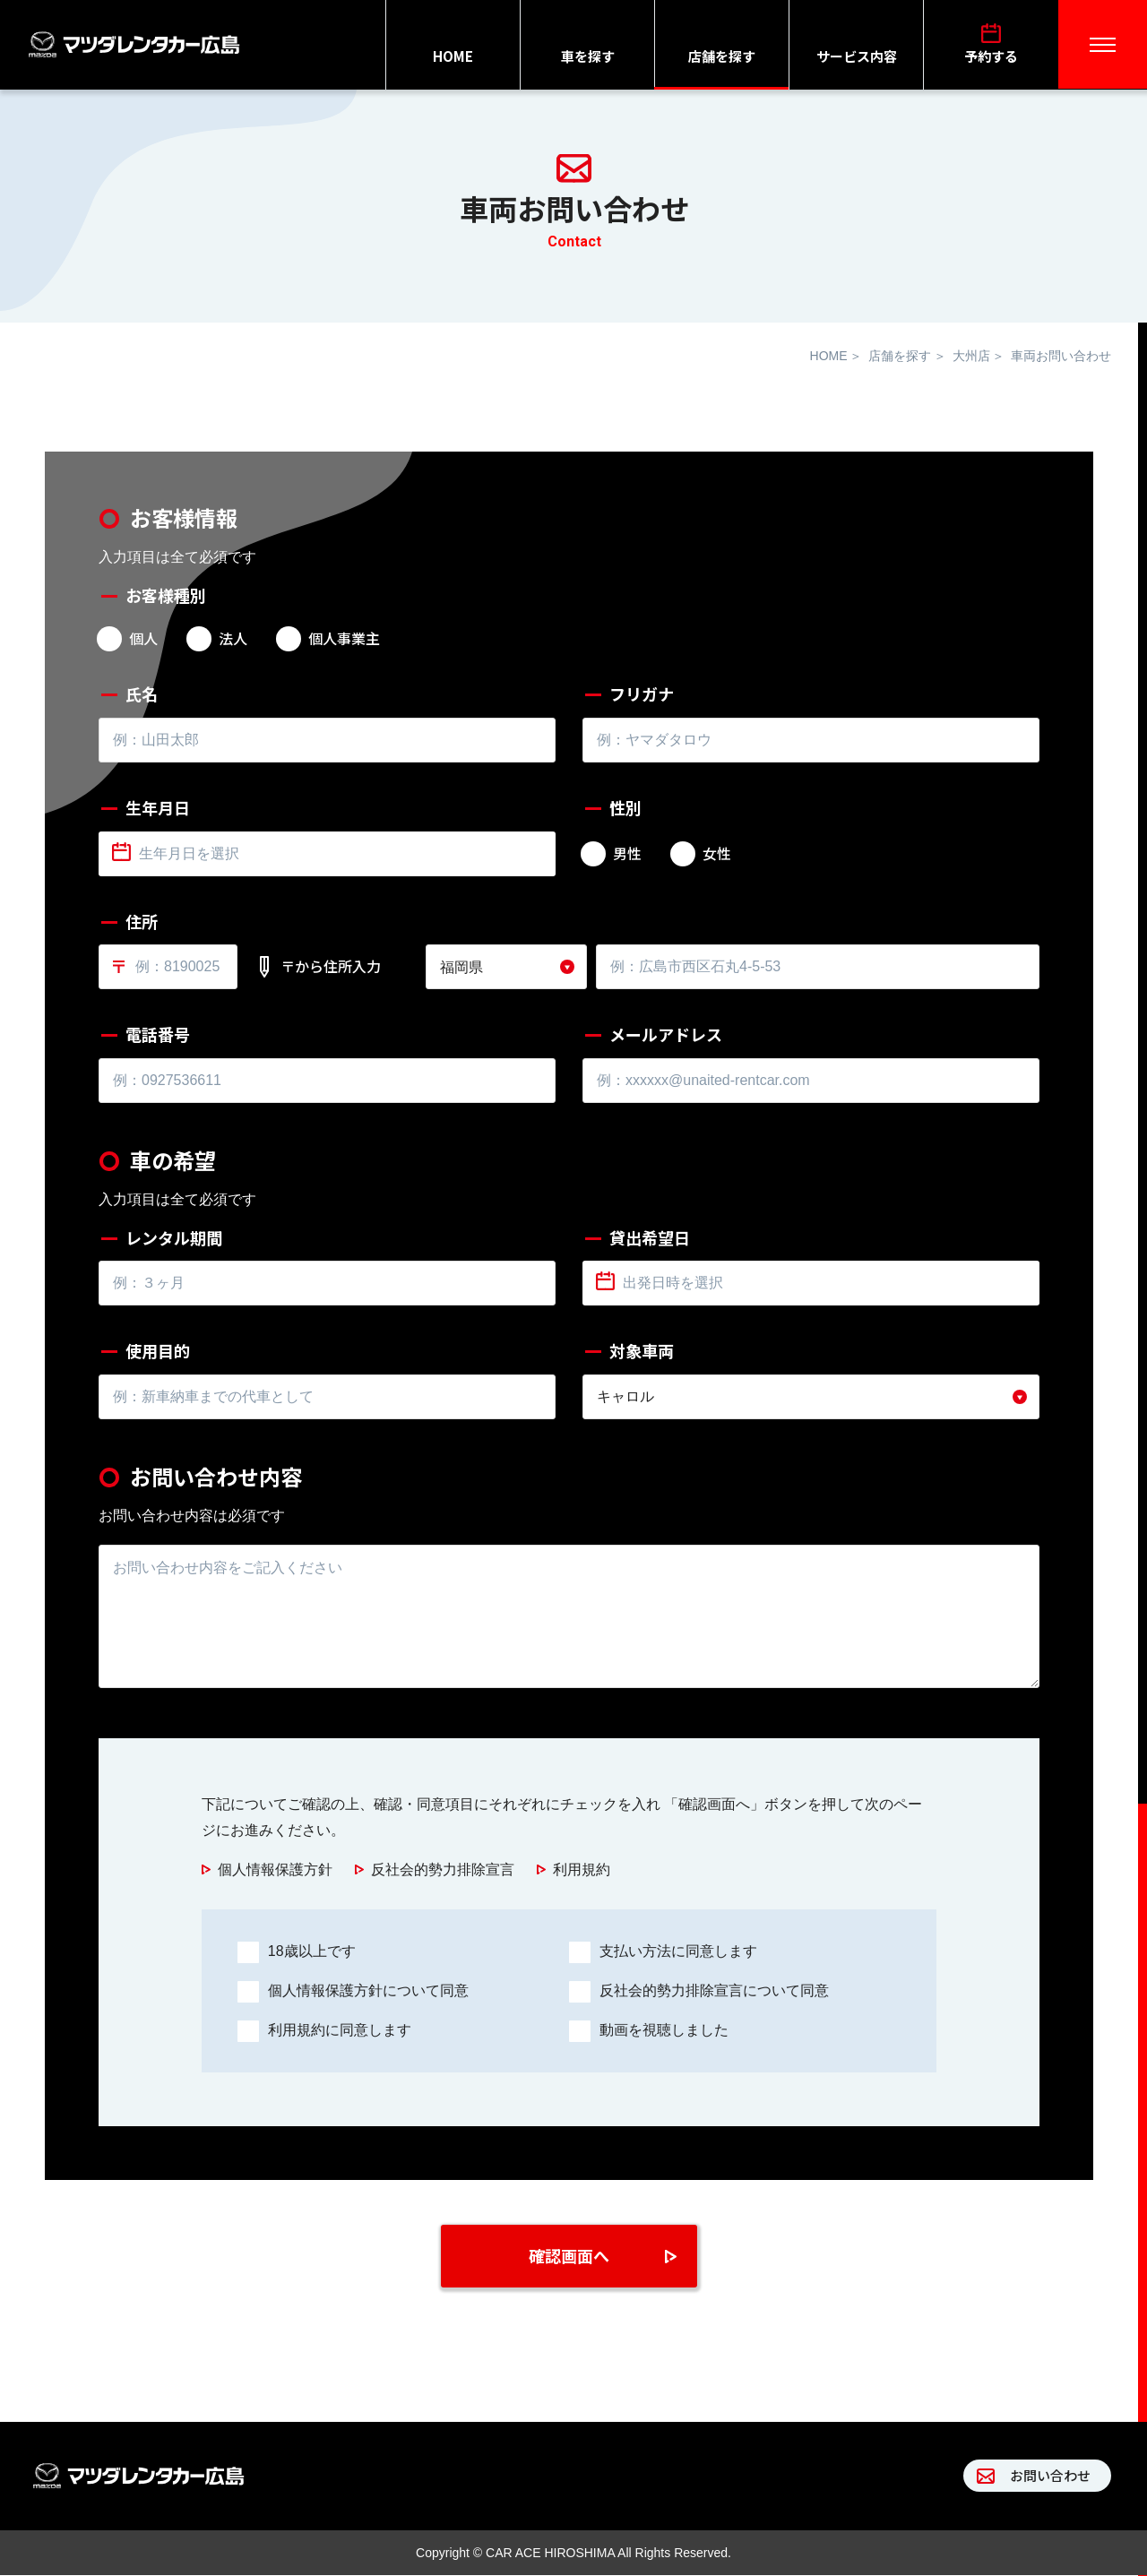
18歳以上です (312, 1951)
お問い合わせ (1050, 2476)
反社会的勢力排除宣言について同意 (714, 1990)
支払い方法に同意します (678, 1951)
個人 (143, 639)
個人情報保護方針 (275, 1869)
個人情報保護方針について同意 (368, 1990)
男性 (627, 854)
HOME (453, 56)
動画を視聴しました (664, 2030)
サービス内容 (856, 56)
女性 (717, 854)
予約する (991, 56)
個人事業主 (344, 639)
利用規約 (581, 1869)
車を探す (588, 56)
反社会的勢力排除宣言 (442, 1869)
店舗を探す (721, 56)
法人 (233, 639)
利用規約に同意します (339, 2030)
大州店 (971, 356)
